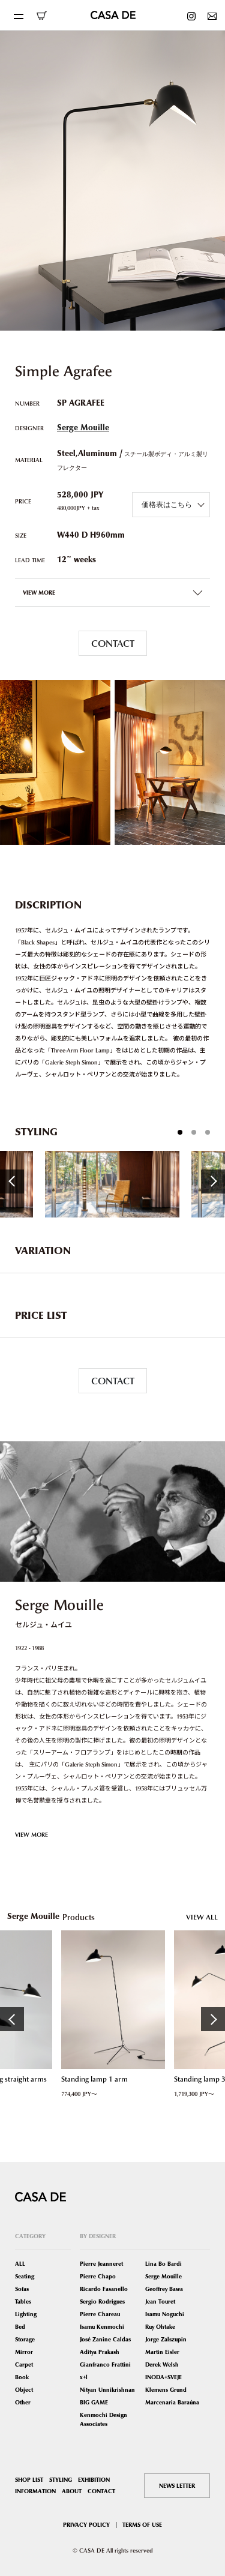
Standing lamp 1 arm (94, 2079)
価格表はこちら (167, 504)
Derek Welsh (162, 2364)
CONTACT (112, 643)
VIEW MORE (31, 1834)
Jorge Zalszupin (166, 2339)
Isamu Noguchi (164, 2314)
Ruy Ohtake (160, 2327)
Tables (23, 2301)
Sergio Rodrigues (102, 2301)
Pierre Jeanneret (101, 2264)
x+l (84, 2377)
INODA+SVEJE (163, 2377)
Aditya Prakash (99, 2352)
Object (24, 2390)
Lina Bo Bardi (163, 2264)
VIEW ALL (202, 1917)
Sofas (22, 2289)
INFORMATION (35, 2491)
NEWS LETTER (177, 2486)
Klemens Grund (166, 2390)
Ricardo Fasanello (104, 2289)
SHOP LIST (29, 2480)
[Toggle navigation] (18, 15)
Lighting (26, 2314)
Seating (24, 2276)
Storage (25, 2339)
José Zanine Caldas (105, 2339)
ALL (20, 2264)
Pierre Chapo (98, 2276)
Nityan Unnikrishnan (107, 2390)
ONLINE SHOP (41, 15)
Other (23, 2402)
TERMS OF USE (142, 2525)
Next (213, 1181)
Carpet (24, 2364)
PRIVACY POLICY (86, 2525)
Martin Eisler (162, 2352)
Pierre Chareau (100, 2314)
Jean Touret (160, 2301)
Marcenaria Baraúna (172, 2402)
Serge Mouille (83, 427)
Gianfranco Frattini (105, 2364)
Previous (12, 1181)
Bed (20, 2327)
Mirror (24, 2352)
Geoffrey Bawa (164, 2289)
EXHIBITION (94, 2480)
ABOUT (72, 2491)
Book (22, 2377)
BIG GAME (94, 2402)
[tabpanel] (112, 1184)
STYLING (60, 2480)
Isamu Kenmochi (102, 2327)
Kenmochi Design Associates (103, 2419)
